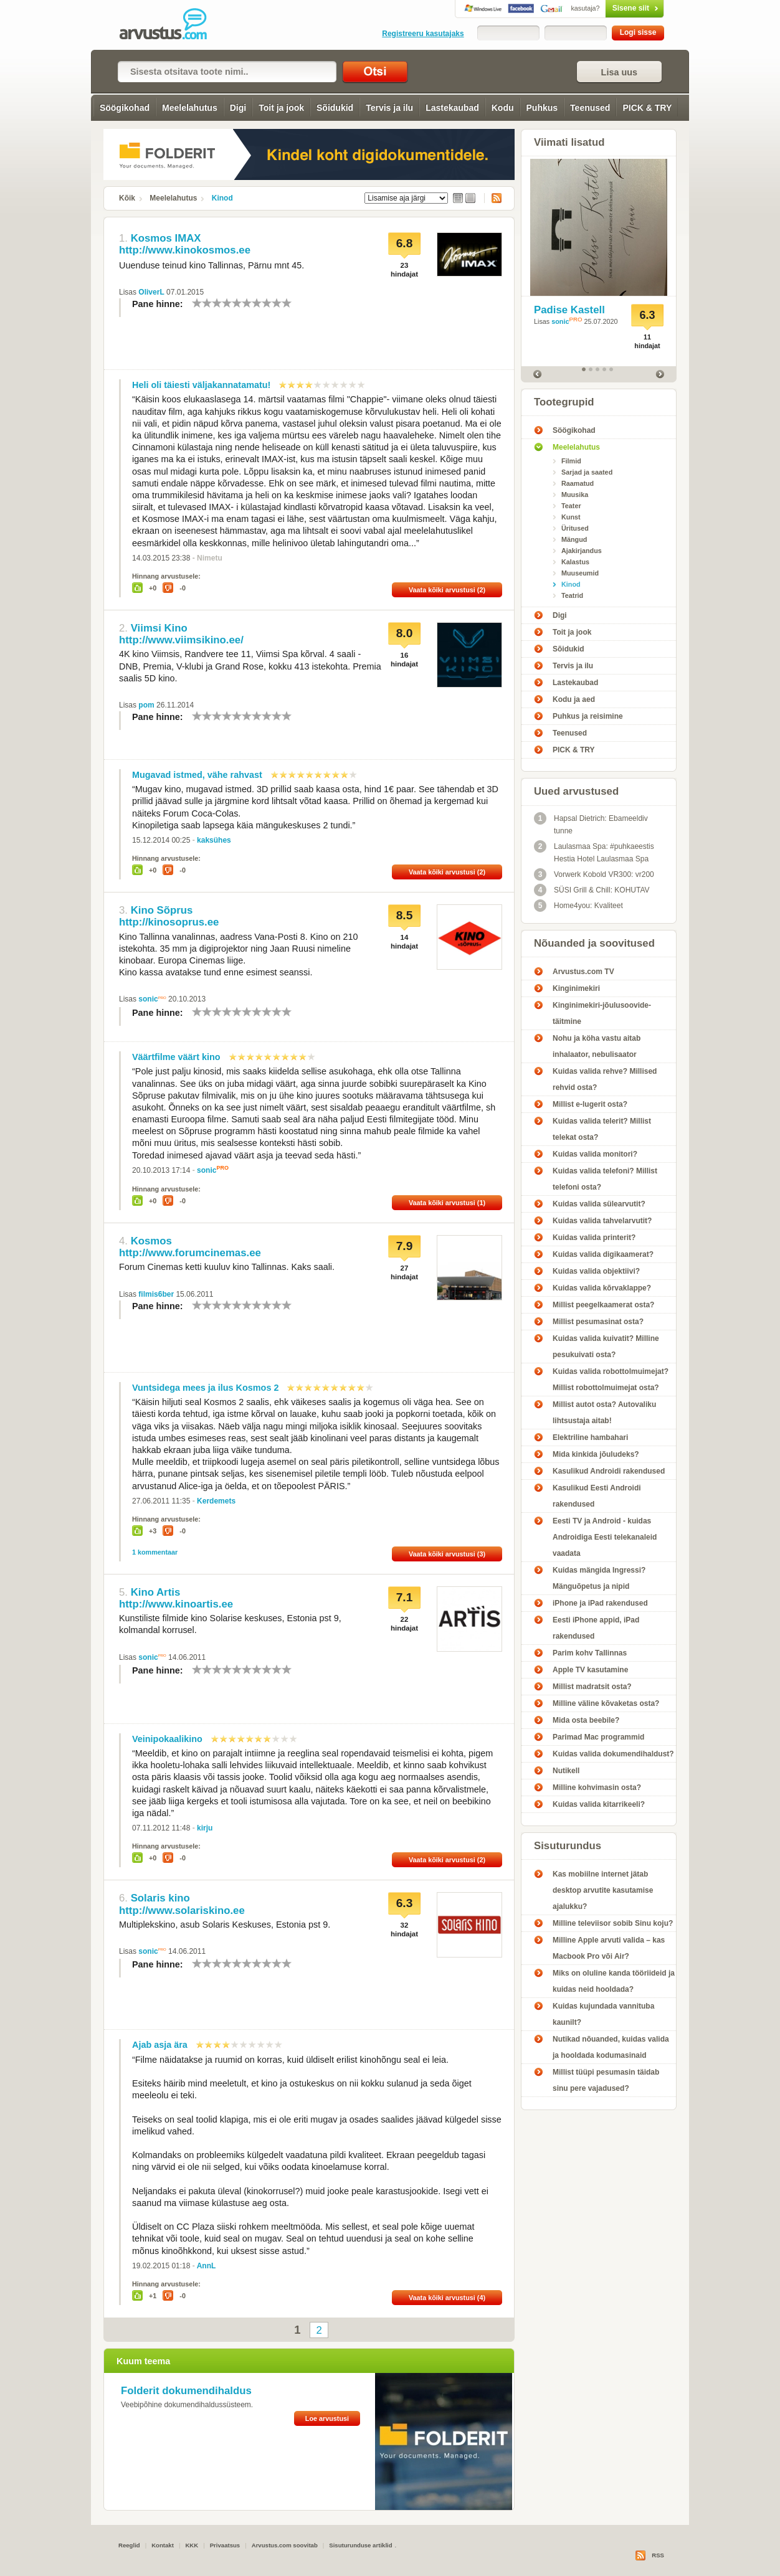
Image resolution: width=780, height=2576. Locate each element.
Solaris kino (160, 1898)
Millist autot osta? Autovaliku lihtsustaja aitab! (604, 1412)
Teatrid (572, 595)
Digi (238, 108)
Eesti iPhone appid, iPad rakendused (596, 1628)
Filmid (571, 461)
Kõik (127, 198)
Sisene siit (608, 8)
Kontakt (162, 2545)
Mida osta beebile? (586, 1720)
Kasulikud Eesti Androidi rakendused (597, 1496)
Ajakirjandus (581, 550)
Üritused (575, 528)
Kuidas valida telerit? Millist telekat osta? (602, 1129)
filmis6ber (156, 1294)
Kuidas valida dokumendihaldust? (613, 1754)
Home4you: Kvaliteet (578, 905)
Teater (571, 505)
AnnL (206, 2265)
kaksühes (214, 840)
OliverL (151, 292)
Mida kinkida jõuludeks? (596, 1454)
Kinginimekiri (576, 988)
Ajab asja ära (160, 2045)
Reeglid (129, 2545)
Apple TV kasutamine (590, 1669)
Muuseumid (580, 573)
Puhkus (542, 108)
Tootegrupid (564, 402)
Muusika (574, 494)
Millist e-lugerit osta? (590, 1104)
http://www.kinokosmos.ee (184, 250)
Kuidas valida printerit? (594, 1237)
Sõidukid (334, 108)
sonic (148, 999)
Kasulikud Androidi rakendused (609, 1471)
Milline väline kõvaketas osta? (606, 1703)
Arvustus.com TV (583, 971)
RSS (493, 198)
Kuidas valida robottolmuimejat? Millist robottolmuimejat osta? (610, 1379)
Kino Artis (156, 1592)
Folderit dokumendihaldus (186, 2391)
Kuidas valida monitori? (595, 1154)
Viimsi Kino (159, 628)
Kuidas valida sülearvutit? (599, 1204)
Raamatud (577, 483)
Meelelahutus (189, 108)
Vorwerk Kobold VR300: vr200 (594, 874)
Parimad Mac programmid (598, 1737)
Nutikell (566, 1770)
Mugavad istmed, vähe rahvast (197, 775)
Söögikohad (125, 108)
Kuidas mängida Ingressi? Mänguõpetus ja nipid (599, 1578)
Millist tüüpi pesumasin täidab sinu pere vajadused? (606, 2080)
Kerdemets (216, 1501)
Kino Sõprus (162, 910)
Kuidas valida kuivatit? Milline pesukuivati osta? (606, 1346)
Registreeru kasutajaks (423, 33)
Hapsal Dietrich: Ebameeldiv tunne (591, 823)
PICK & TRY (647, 108)
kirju (204, 1828)
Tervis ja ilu (389, 108)
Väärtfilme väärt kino (176, 1057)
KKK (191, 2545)
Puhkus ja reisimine (588, 716)
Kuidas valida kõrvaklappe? (602, 1288)
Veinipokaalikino (167, 1739)
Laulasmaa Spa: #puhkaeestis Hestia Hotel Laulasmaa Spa (594, 851)
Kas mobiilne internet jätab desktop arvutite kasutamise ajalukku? (603, 1890)
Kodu (503, 108)
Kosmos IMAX (166, 238)
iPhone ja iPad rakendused (600, 1603)
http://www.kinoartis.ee (176, 1604)
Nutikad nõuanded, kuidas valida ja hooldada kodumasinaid (611, 2047)
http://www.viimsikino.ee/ (181, 640)
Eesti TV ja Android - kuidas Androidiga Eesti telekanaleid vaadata (605, 1537)
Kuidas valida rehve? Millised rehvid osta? (605, 1079)
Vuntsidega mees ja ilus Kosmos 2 (205, 1388)
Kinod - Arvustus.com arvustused (172, 25)
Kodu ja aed (574, 699)
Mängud (574, 539)
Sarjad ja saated (586, 472)
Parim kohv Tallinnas (590, 1653)
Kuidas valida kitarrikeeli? (599, 1804)
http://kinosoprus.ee (169, 922)
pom (146, 705)
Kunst (571, 517)
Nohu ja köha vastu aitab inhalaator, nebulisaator (596, 1046)
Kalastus (575, 562)
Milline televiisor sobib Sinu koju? (613, 1923)
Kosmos (151, 1241)
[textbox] (227, 71)
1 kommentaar (155, 1552)
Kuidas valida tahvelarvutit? (602, 1220)
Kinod (222, 198)
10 (287, 303)
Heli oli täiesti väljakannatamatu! (201, 385)
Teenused (590, 108)
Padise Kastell (569, 310)
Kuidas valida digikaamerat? (603, 1254)
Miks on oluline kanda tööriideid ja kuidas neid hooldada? (614, 1981)
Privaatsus (225, 2545)
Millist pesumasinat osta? (598, 1321)
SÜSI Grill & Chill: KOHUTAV (592, 890)
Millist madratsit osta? (592, 1686)
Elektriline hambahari (590, 1437)
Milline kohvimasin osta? (597, 1787)
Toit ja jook (281, 108)
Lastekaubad (452, 108)
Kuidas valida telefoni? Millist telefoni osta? (605, 1179)
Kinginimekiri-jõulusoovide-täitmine (602, 1013)
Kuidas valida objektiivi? (596, 1271)
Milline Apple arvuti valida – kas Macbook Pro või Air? (609, 1948)
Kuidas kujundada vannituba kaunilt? (603, 2014)
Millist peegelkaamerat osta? (603, 1304)
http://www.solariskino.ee (182, 1910)
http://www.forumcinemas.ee (190, 1253)
